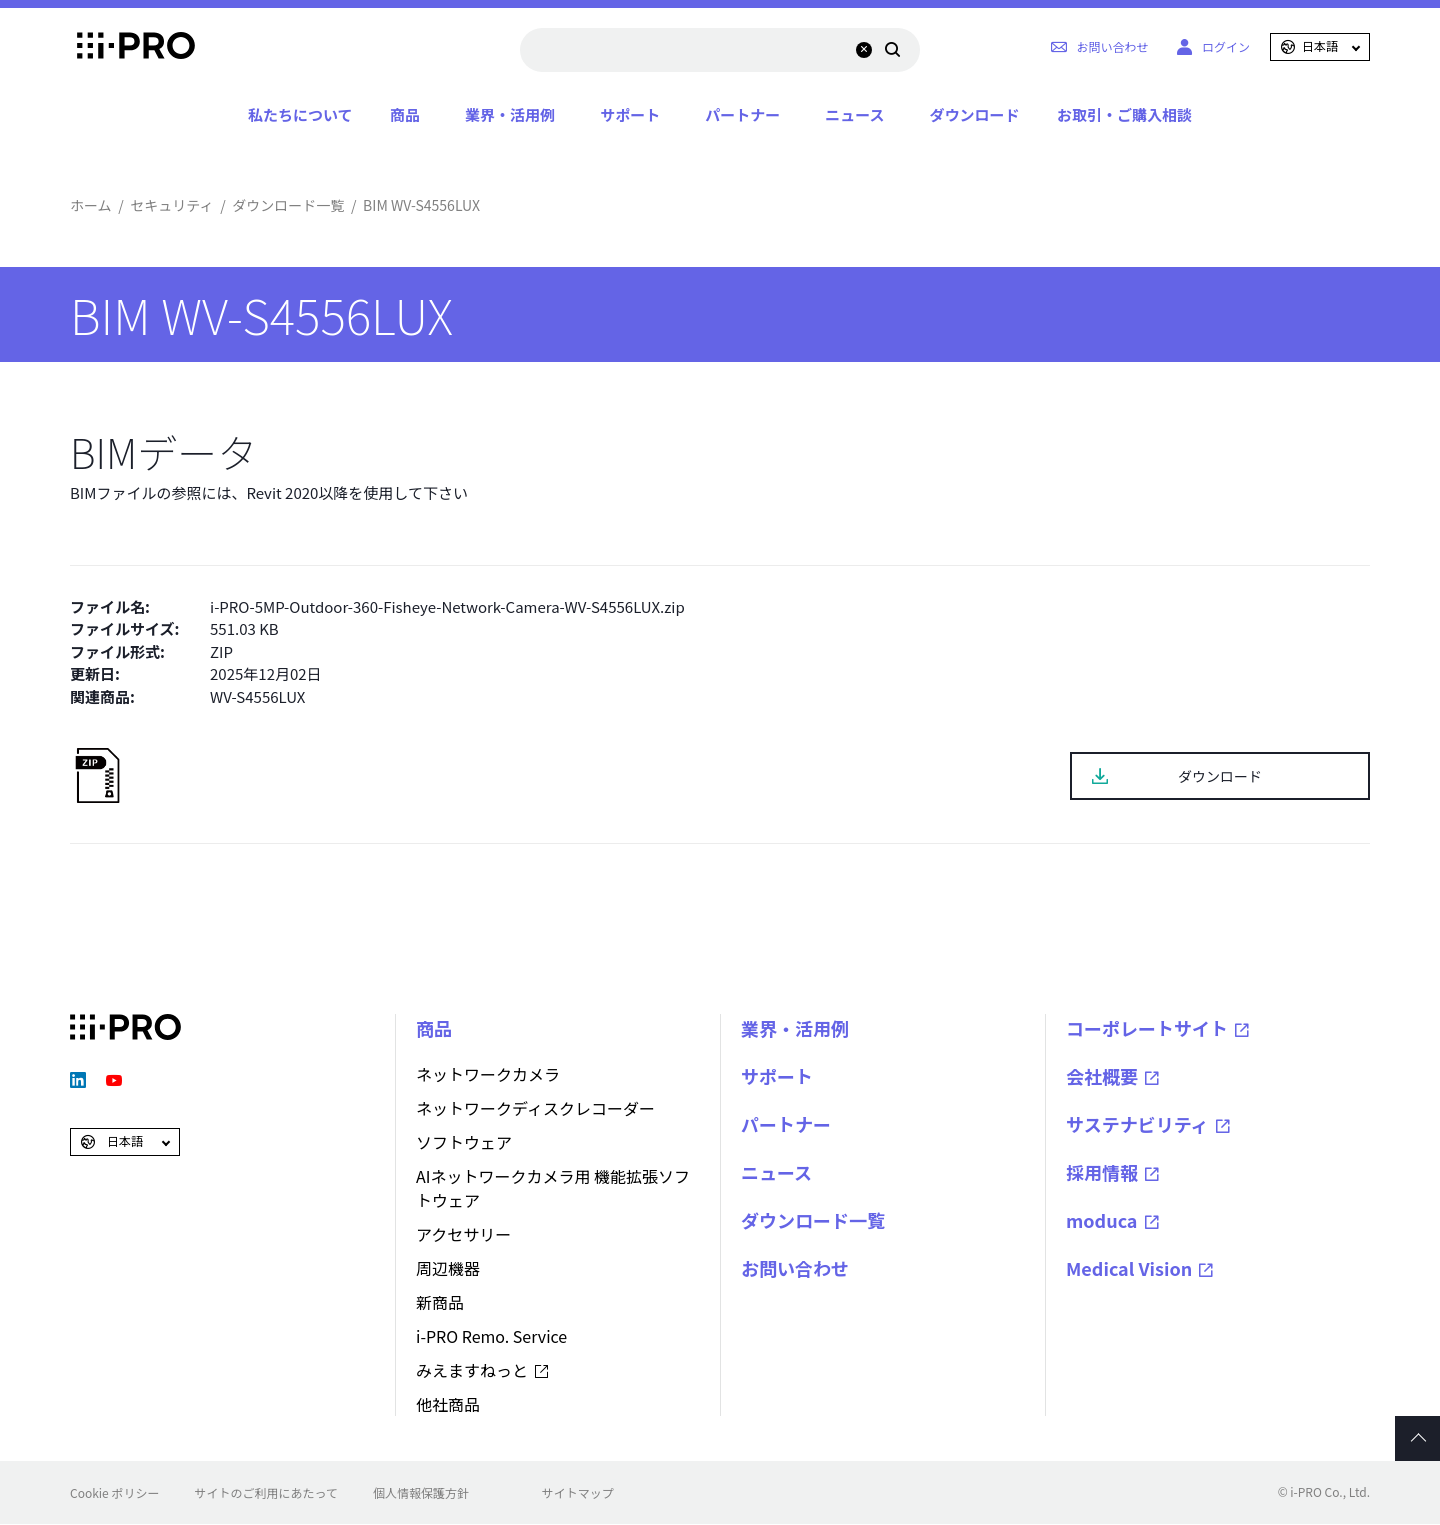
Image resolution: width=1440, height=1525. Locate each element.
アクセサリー (463, 1234)
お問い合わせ (795, 1268)
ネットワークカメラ (488, 1074)
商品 (405, 114)
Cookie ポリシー (114, 1492)
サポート (630, 114)
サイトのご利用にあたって (265, 1492)
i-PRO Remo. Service (491, 1336)
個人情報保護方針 (421, 1492)
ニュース (854, 114)
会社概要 (1102, 1076)
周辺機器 (448, 1268)
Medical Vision (1129, 1268)
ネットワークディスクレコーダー (535, 1108)
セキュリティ (171, 205)
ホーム (91, 205)
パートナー (742, 114)
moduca (1102, 1220)
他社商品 (448, 1404)
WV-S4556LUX (257, 696)
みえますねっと (472, 1370)
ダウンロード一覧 (288, 205)
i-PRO (125, 47)
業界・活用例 (510, 114)
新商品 (440, 1302)
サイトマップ (578, 1492)
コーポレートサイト (1147, 1028)
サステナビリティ (1137, 1124)
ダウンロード (974, 114)
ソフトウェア (464, 1142)
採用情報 (1102, 1172)
